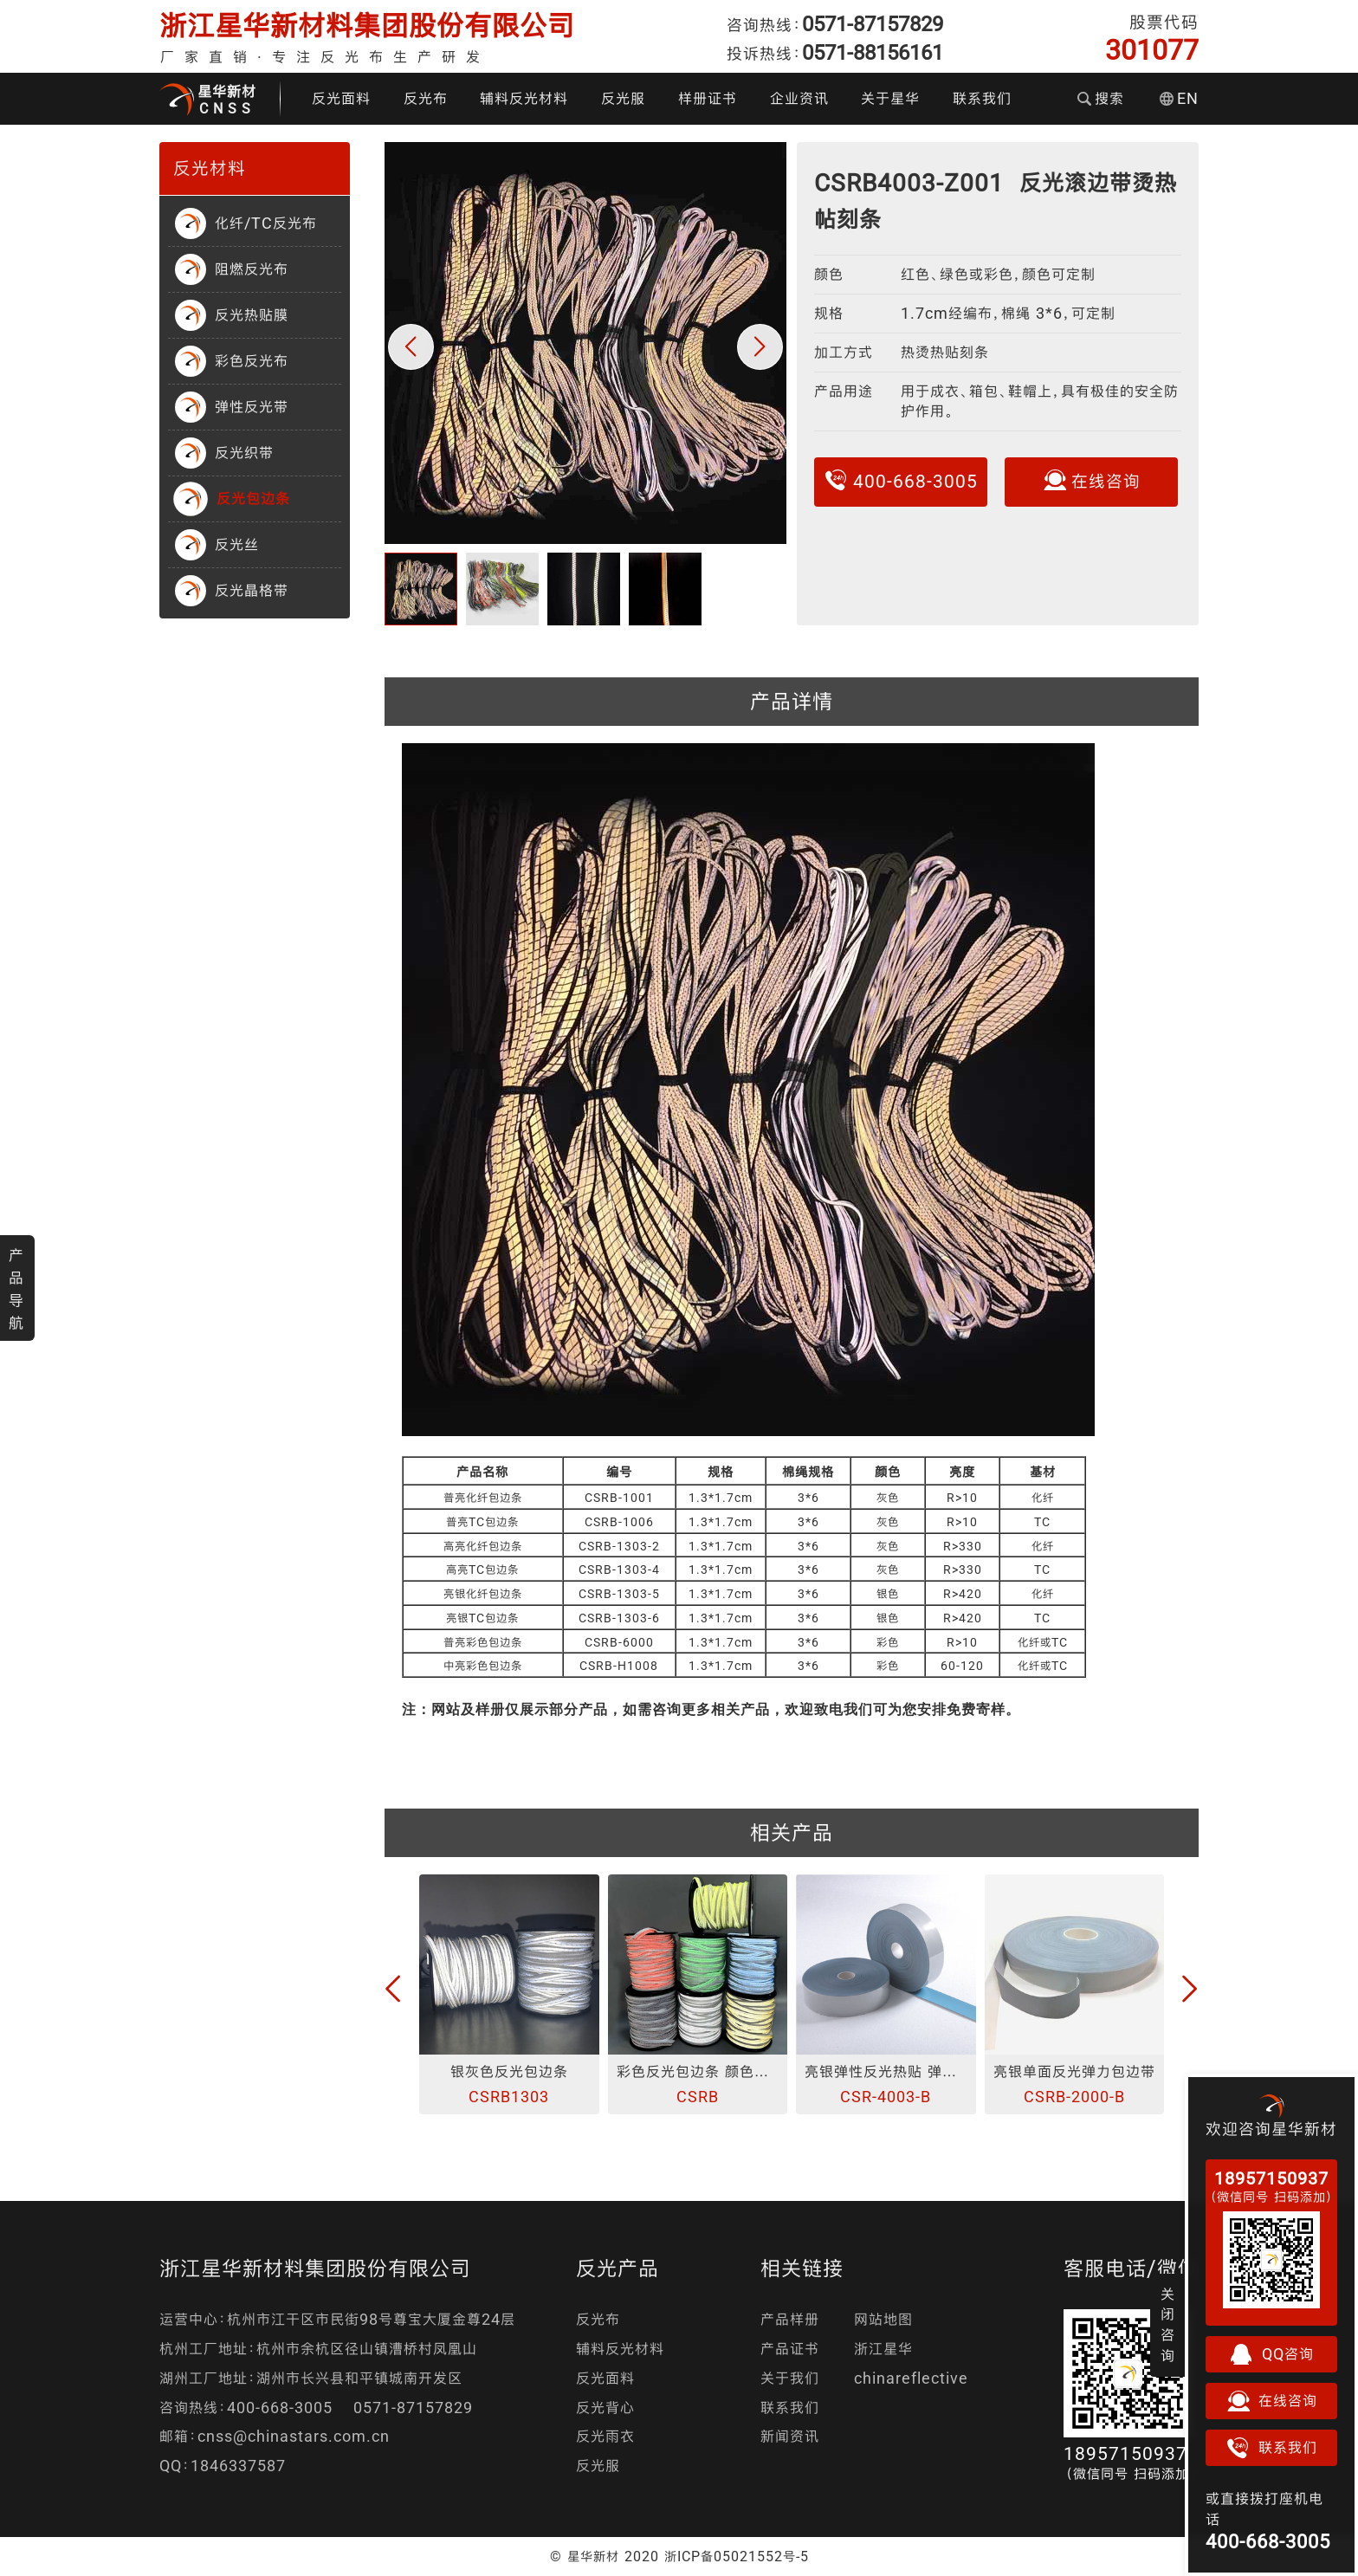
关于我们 (789, 2378)
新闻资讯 (789, 2436)
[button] (411, 347)
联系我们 (982, 98)
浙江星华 (883, 2348)
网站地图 (883, 2319)
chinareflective (911, 2378)
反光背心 (605, 2407)
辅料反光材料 (524, 98)
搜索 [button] (1100, 98)
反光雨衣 (605, 2436)
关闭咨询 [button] (1168, 2325)
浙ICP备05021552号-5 (736, 2556)
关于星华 (890, 98)
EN (1179, 98)
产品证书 (789, 2348)
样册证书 (707, 98)
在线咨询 (1091, 479)
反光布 (426, 98)
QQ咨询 (1271, 2354)
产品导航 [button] (16, 1288)
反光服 (623, 98)
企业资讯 (799, 98)
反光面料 (341, 98)
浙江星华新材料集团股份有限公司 (367, 25)
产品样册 (789, 2319)
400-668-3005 (901, 479)
